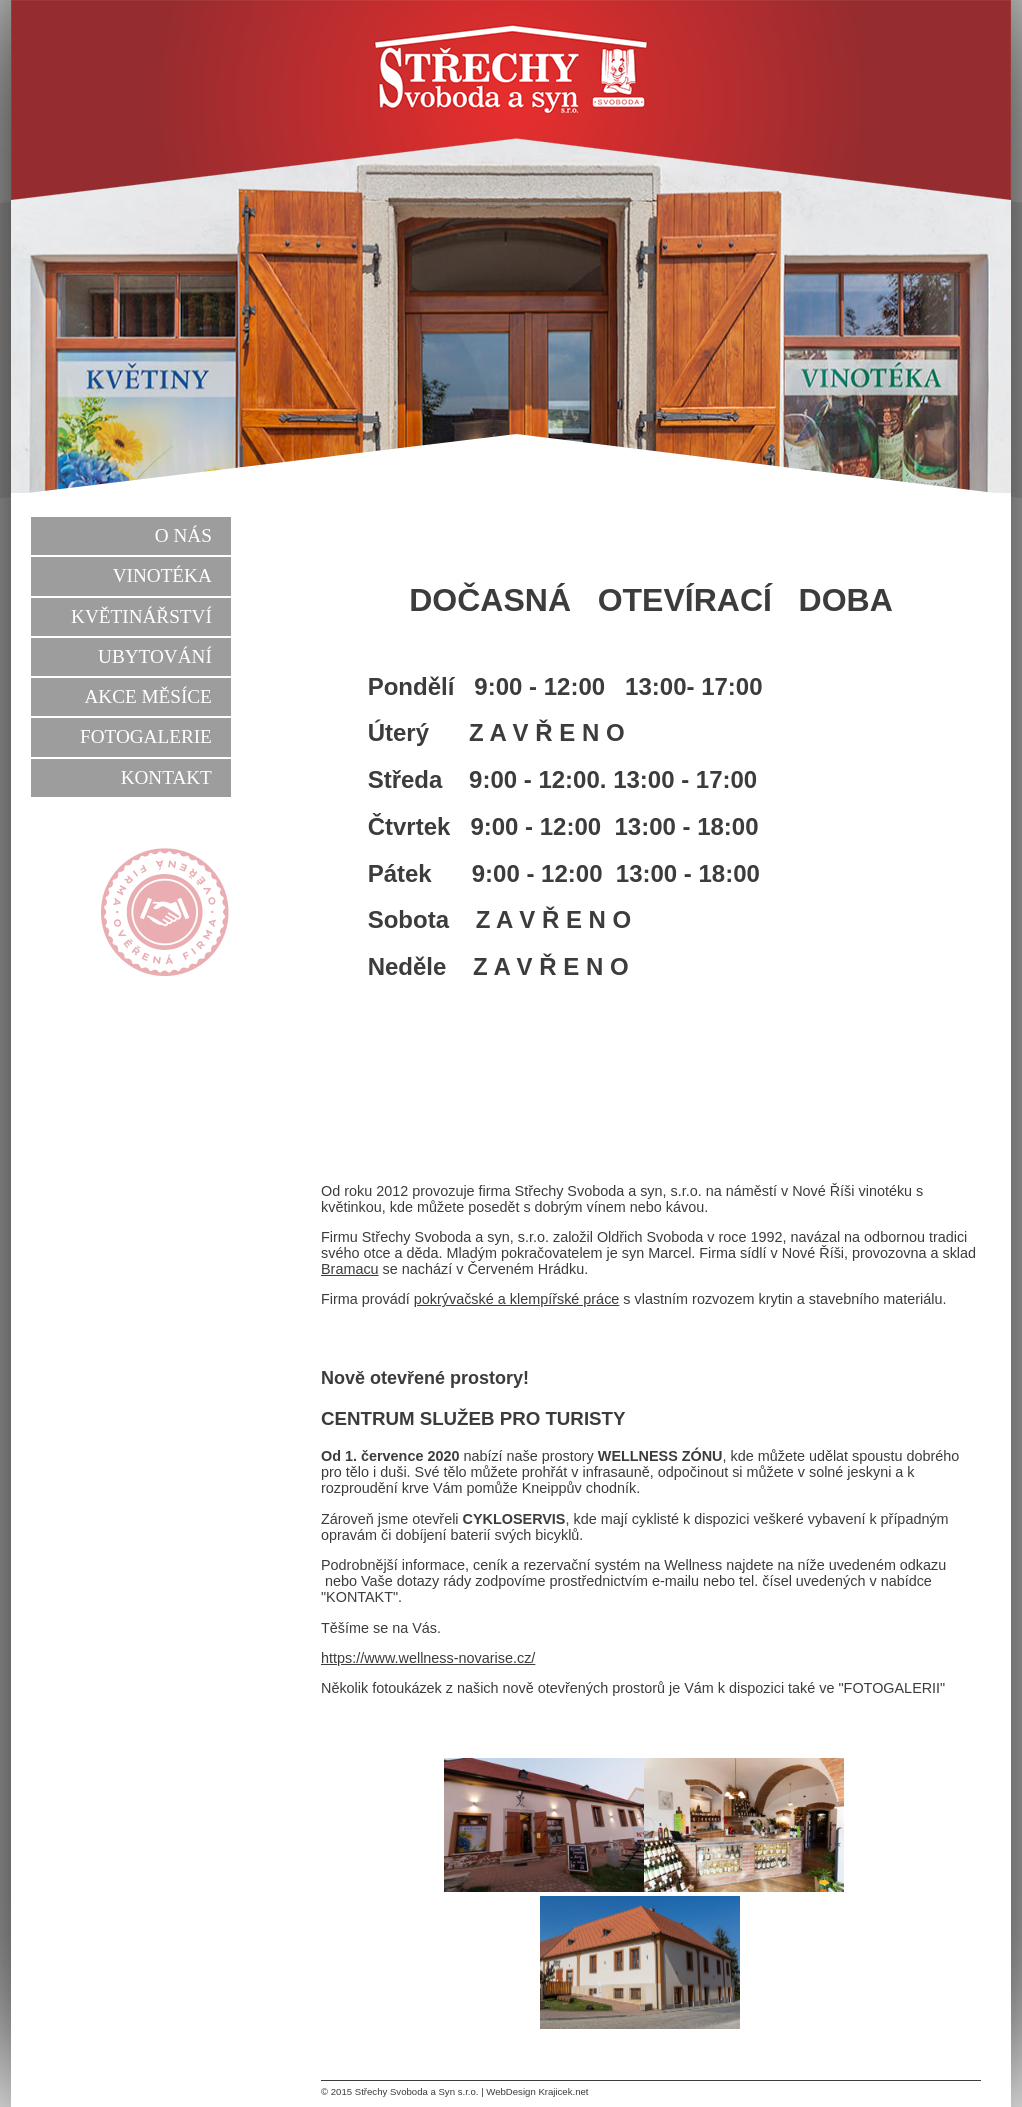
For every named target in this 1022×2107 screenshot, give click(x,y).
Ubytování (155, 656)
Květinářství (141, 616)
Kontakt (166, 777)
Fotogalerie (146, 736)
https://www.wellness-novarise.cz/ (428, 1658)
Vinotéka (162, 575)
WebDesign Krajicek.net (537, 2091)
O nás (183, 535)
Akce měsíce (147, 696)
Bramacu (350, 1269)
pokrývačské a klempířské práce (517, 1299)
